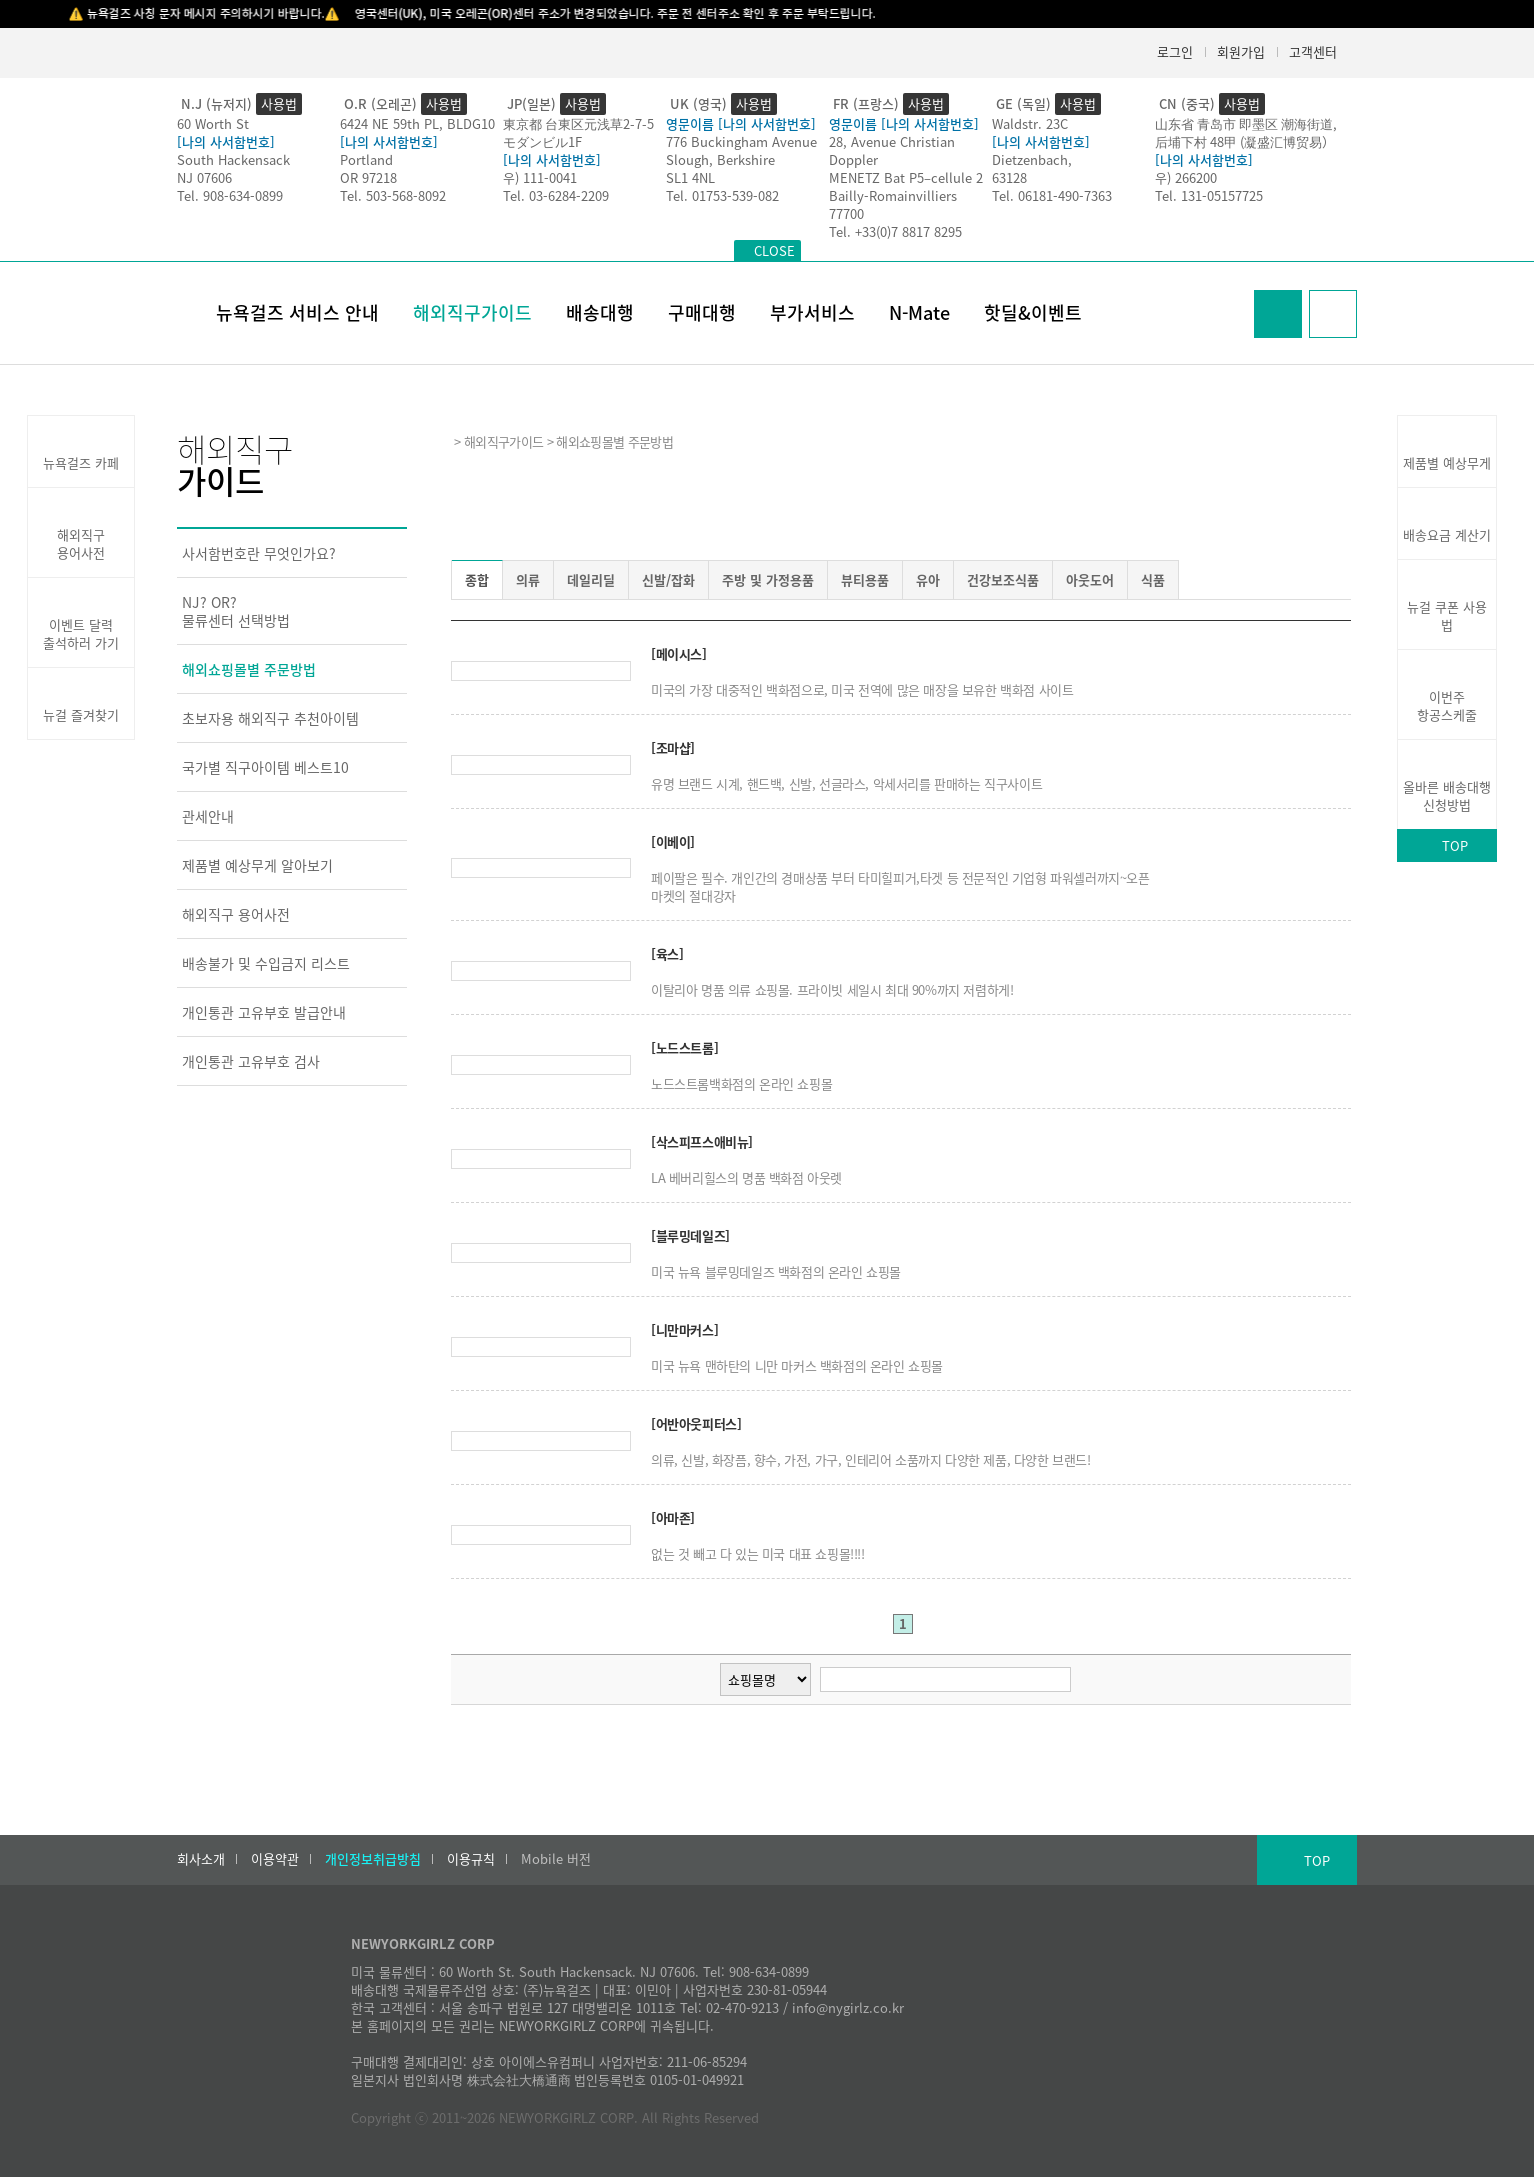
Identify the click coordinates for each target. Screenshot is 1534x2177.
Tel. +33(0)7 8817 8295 (895, 231)
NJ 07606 (204, 177)
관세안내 (208, 816)
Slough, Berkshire (720, 159)
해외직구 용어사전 (236, 914)
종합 (477, 579)
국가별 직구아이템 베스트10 (265, 767)
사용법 (279, 103)
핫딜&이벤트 (1033, 312)
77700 (846, 213)
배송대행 (600, 312)
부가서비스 (812, 312)
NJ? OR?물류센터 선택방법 (236, 611)
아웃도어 (1090, 579)
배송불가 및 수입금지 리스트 (266, 963)
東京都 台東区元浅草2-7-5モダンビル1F (578, 132)
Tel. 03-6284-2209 (556, 195)
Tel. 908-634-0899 (230, 195)
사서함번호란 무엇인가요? (259, 553)
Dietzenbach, (1032, 159)
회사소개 (201, 1859)
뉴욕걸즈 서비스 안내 (297, 312)
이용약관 (275, 1859)
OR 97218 (368, 177)
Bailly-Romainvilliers (893, 195)
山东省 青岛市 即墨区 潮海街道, (1246, 123)
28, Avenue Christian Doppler (892, 150)
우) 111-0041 (540, 177)
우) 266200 (1186, 177)
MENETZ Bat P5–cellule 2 (906, 177)
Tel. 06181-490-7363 (1052, 195)
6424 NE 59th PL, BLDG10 (417, 123)
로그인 (1175, 51)
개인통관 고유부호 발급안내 (264, 1012)
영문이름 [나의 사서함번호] (741, 123)
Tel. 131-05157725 (1209, 195)
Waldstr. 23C (1030, 123)
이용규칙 (471, 1859)
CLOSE (774, 250)
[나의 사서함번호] (226, 141)
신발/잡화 (668, 579)
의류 (528, 579)
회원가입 (1241, 51)
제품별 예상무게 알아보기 (257, 865)
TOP (1455, 845)
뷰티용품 (865, 579)
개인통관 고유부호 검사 (251, 1061)
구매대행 (702, 312)
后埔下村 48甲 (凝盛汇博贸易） (1245, 141)
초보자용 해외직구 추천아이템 (270, 718)
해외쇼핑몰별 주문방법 (249, 669)
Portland (366, 159)
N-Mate (919, 312)
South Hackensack (233, 159)
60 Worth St (213, 123)
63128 (1009, 177)
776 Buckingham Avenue (741, 141)
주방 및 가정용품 (768, 579)
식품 (1153, 579)
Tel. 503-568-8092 (393, 195)
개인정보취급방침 (373, 1859)
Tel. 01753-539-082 (722, 195)
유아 (928, 579)
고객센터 (1313, 51)
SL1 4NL (690, 177)
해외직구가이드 (472, 312)
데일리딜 (591, 579)
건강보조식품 (1003, 579)
